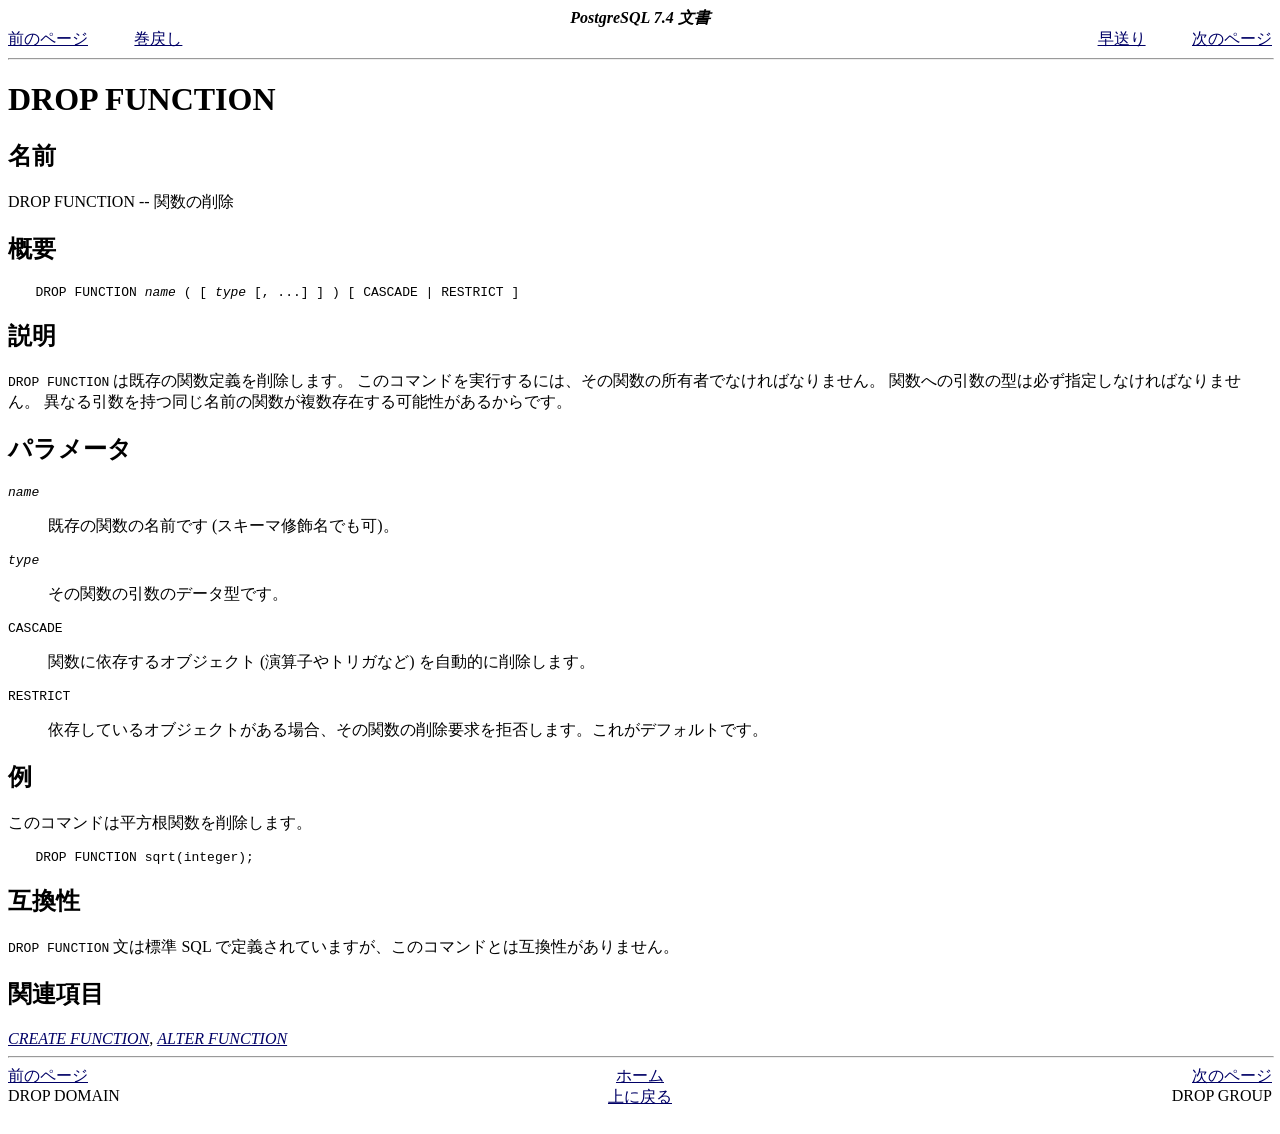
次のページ (1232, 38)
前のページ (48, 38)
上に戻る (640, 1114)
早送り (1122, 38)
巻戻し (158, 38)
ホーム (640, 1093)
